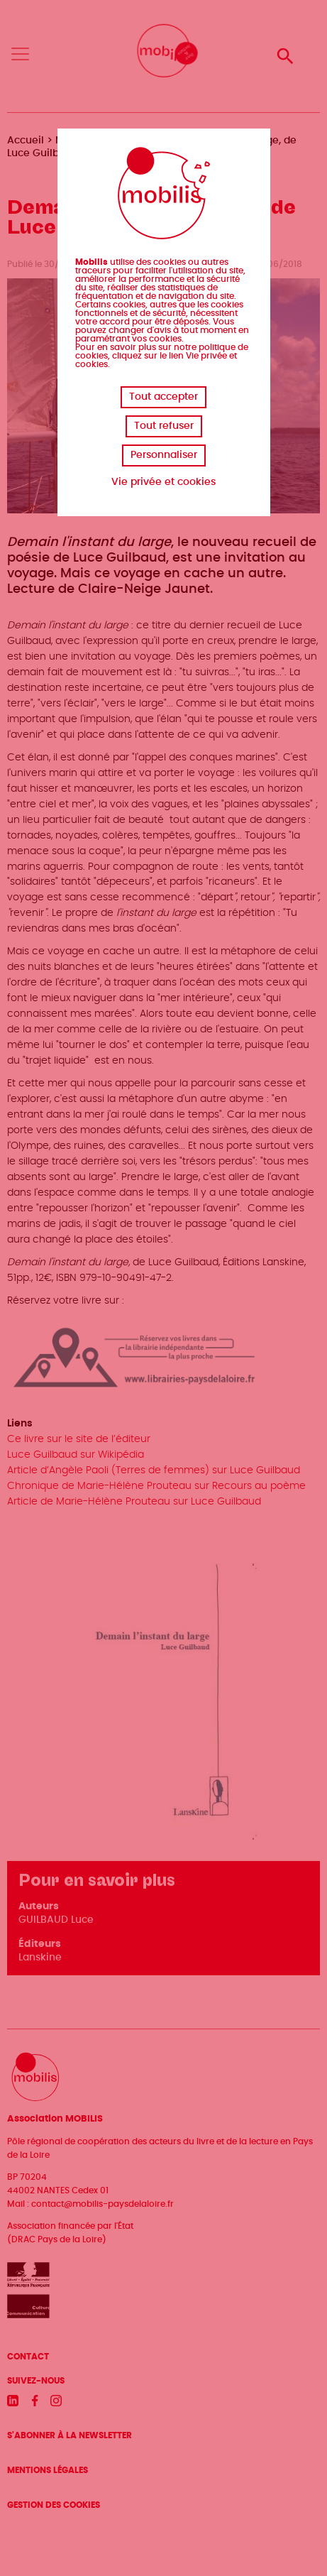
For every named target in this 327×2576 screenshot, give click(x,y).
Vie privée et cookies (163, 482)
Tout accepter (163, 397)
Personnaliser (164, 455)
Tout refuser (164, 426)
